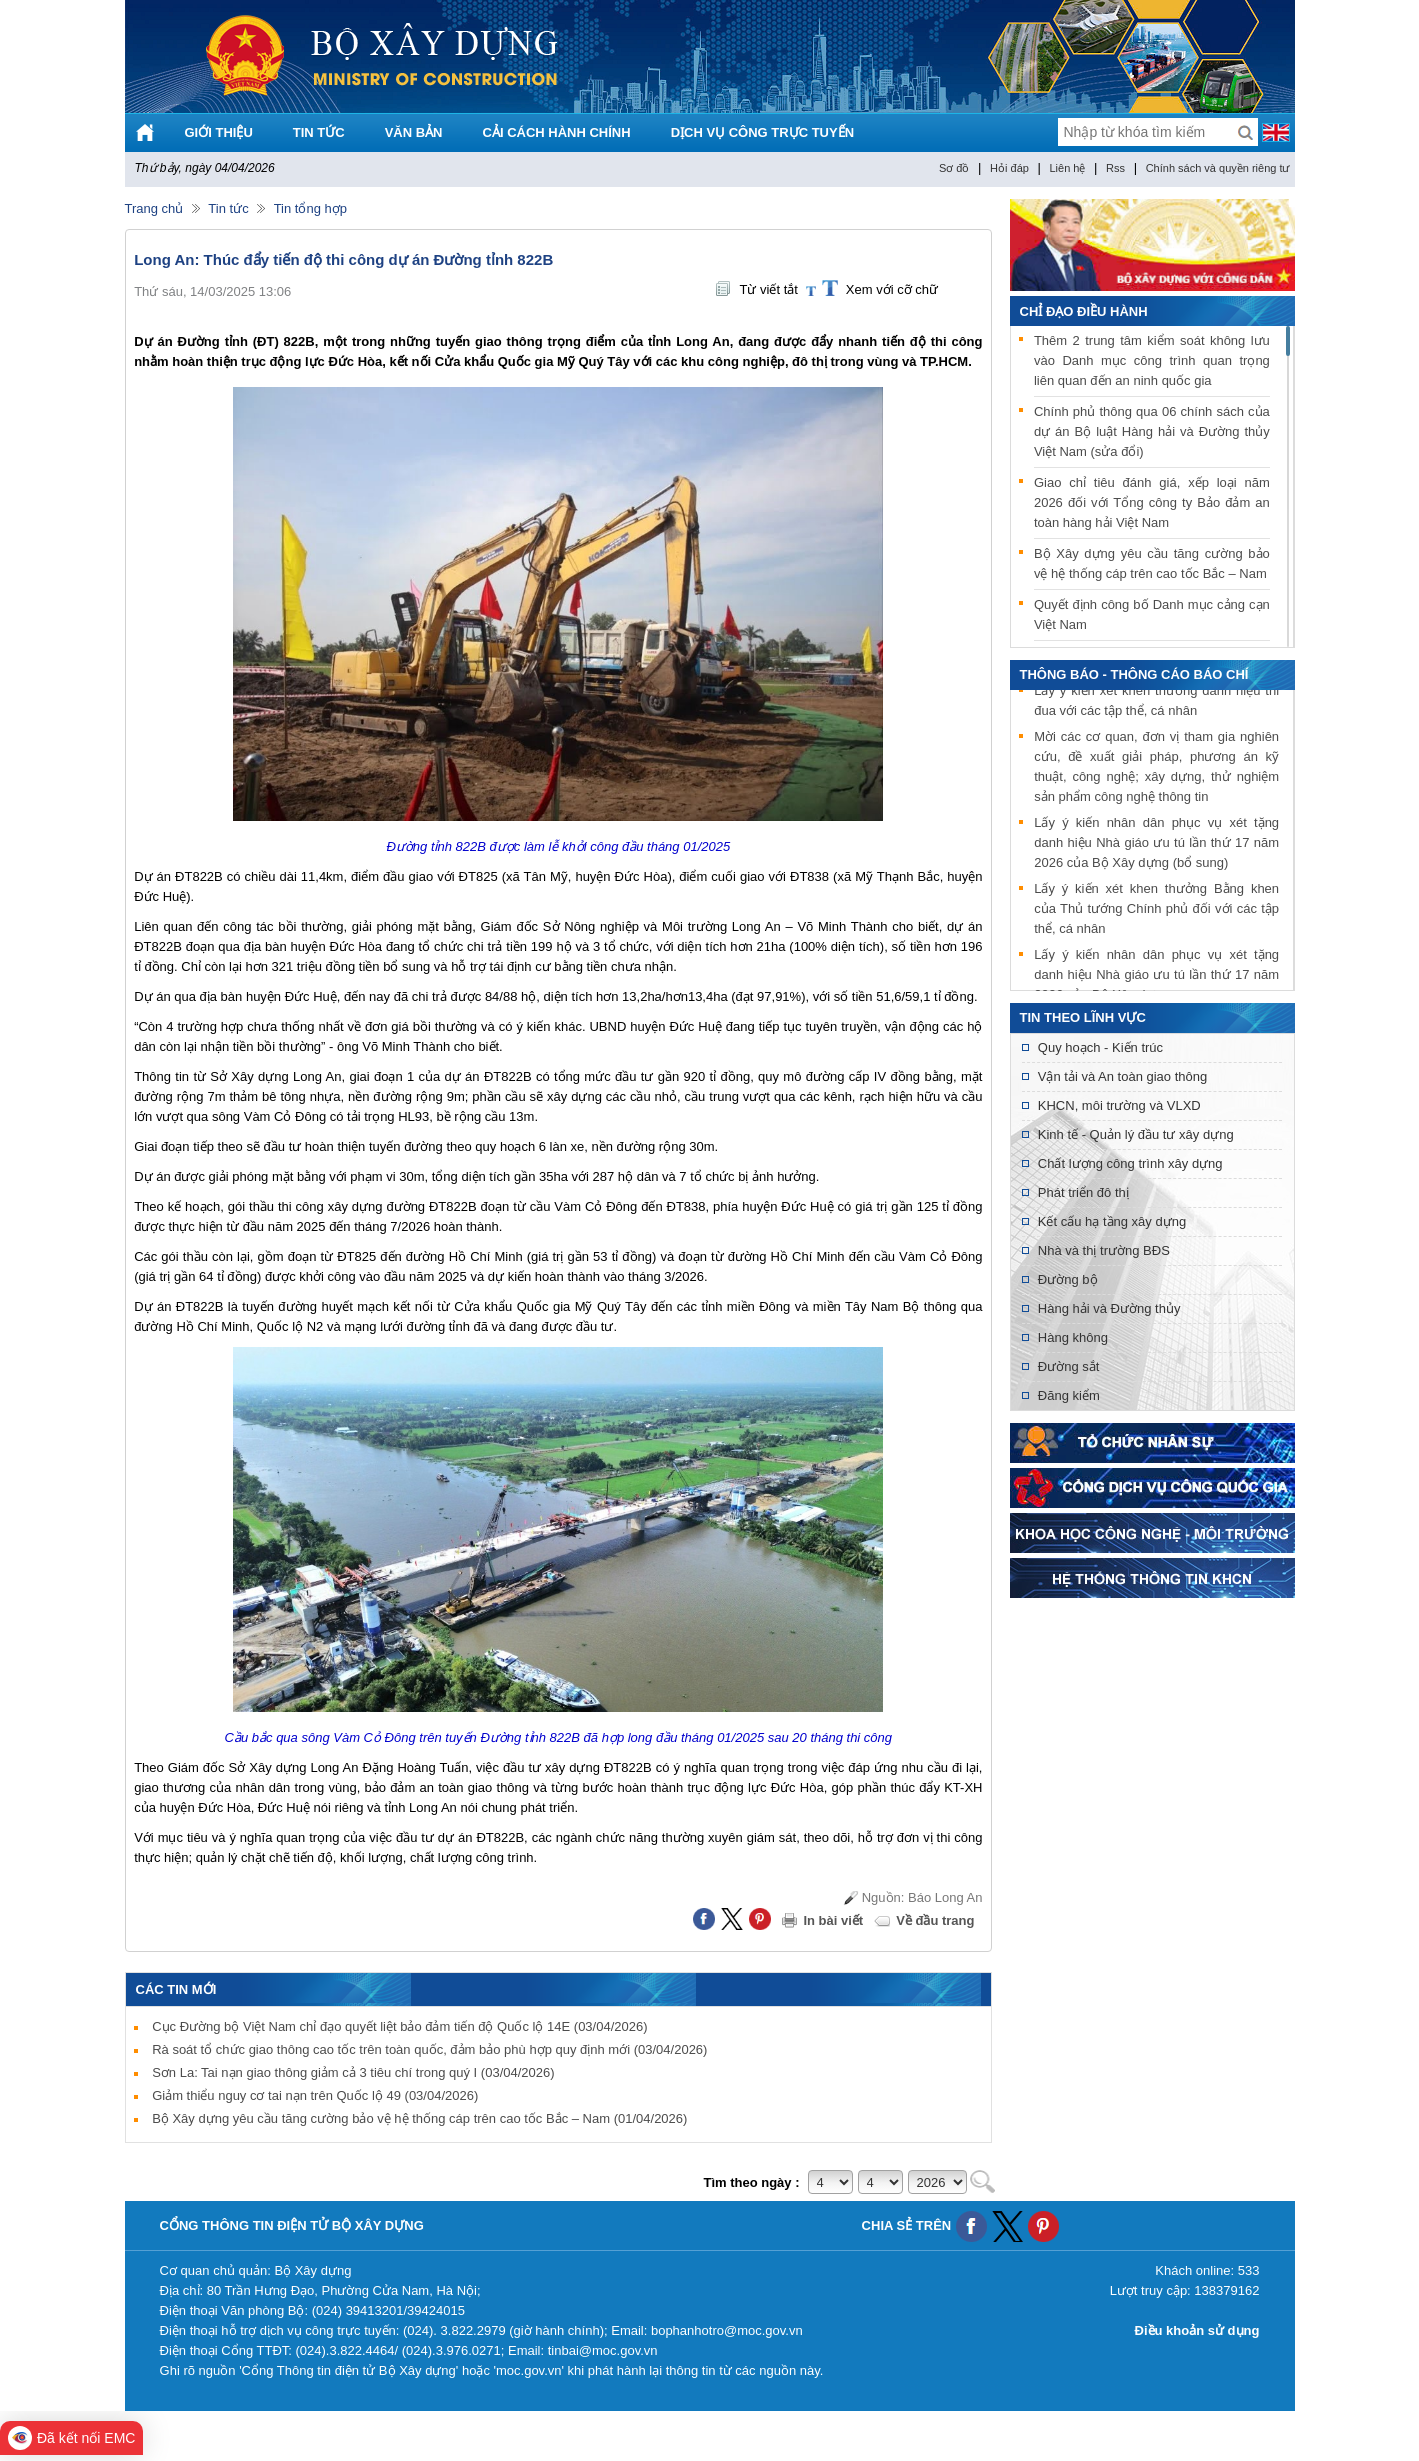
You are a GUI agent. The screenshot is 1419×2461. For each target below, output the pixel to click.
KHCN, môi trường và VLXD (1119, 1105)
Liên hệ (1067, 168)
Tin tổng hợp (310, 208)
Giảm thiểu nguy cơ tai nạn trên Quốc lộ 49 (315, 2095)
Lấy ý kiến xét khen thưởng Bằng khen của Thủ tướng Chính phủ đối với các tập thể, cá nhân (1156, 910)
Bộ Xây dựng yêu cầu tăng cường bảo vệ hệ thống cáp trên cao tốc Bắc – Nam (419, 2118)
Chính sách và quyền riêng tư (1218, 168)
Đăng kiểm (1069, 1395)
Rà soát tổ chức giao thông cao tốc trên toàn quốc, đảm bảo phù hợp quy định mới (429, 2049)
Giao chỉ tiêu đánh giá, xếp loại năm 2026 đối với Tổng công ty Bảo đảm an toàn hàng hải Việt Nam (1152, 502)
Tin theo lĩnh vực (1083, 1017)
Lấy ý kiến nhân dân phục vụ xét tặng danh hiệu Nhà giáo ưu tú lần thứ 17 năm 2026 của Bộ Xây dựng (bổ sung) (1156, 844)
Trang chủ (154, 208)
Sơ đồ (954, 168)
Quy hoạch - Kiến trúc (1100, 1047)
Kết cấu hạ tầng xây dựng (1112, 1221)
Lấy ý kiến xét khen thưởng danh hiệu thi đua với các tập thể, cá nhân (1156, 702)
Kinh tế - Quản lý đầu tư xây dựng (1136, 1134)
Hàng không (1073, 1337)
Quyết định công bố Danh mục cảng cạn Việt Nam (1152, 614)
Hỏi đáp (1009, 168)
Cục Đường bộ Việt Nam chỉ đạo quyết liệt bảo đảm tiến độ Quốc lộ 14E (399, 2026)
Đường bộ (1068, 1279)
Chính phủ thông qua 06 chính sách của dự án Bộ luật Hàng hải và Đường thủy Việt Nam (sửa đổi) (1152, 431)
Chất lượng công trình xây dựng (1130, 1163)
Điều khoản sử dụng (1197, 2330)
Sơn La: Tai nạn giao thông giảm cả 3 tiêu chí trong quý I (353, 2072)
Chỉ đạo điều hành (1084, 311)
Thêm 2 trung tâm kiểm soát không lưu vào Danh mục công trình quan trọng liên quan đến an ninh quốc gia (1152, 360)
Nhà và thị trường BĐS (1104, 1250)
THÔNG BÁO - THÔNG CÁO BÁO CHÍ (1134, 674)
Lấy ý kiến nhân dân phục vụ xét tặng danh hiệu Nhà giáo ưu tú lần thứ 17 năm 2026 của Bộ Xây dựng (1156, 976)
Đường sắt (1069, 1366)
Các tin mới (176, 1989)
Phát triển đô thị (1083, 1192)
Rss (1115, 168)
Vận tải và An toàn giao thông (1122, 1076)
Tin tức (228, 208)
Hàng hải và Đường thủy (1109, 1308)
